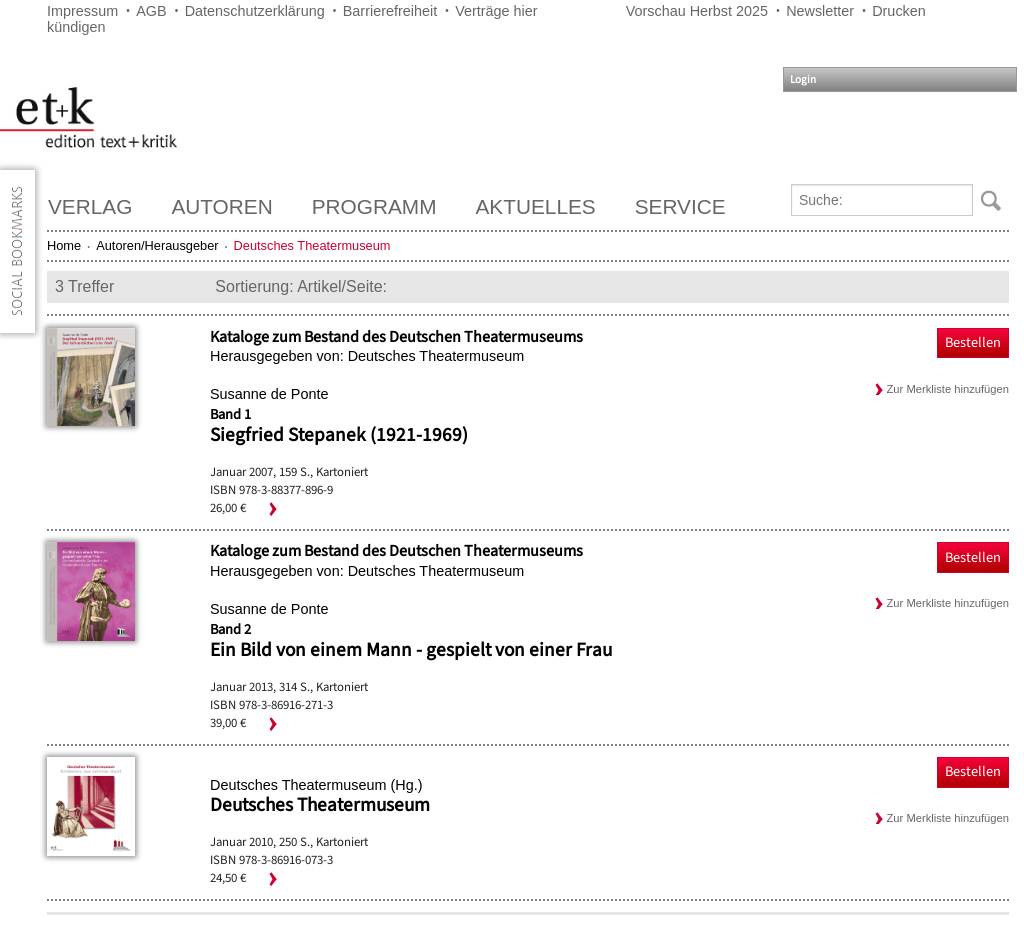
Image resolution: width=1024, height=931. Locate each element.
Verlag (90, 206)
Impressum (82, 11)
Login (803, 79)
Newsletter (820, 11)
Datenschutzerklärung (255, 11)
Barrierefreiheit (390, 11)
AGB (151, 11)
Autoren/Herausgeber (157, 245)
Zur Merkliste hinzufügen (948, 389)
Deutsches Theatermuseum (320, 805)
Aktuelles (536, 206)
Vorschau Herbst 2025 (697, 11)
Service (680, 206)
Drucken (899, 11)
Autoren (221, 206)
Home (64, 245)
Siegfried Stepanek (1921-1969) (339, 435)
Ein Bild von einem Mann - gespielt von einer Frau (411, 650)
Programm (374, 206)
